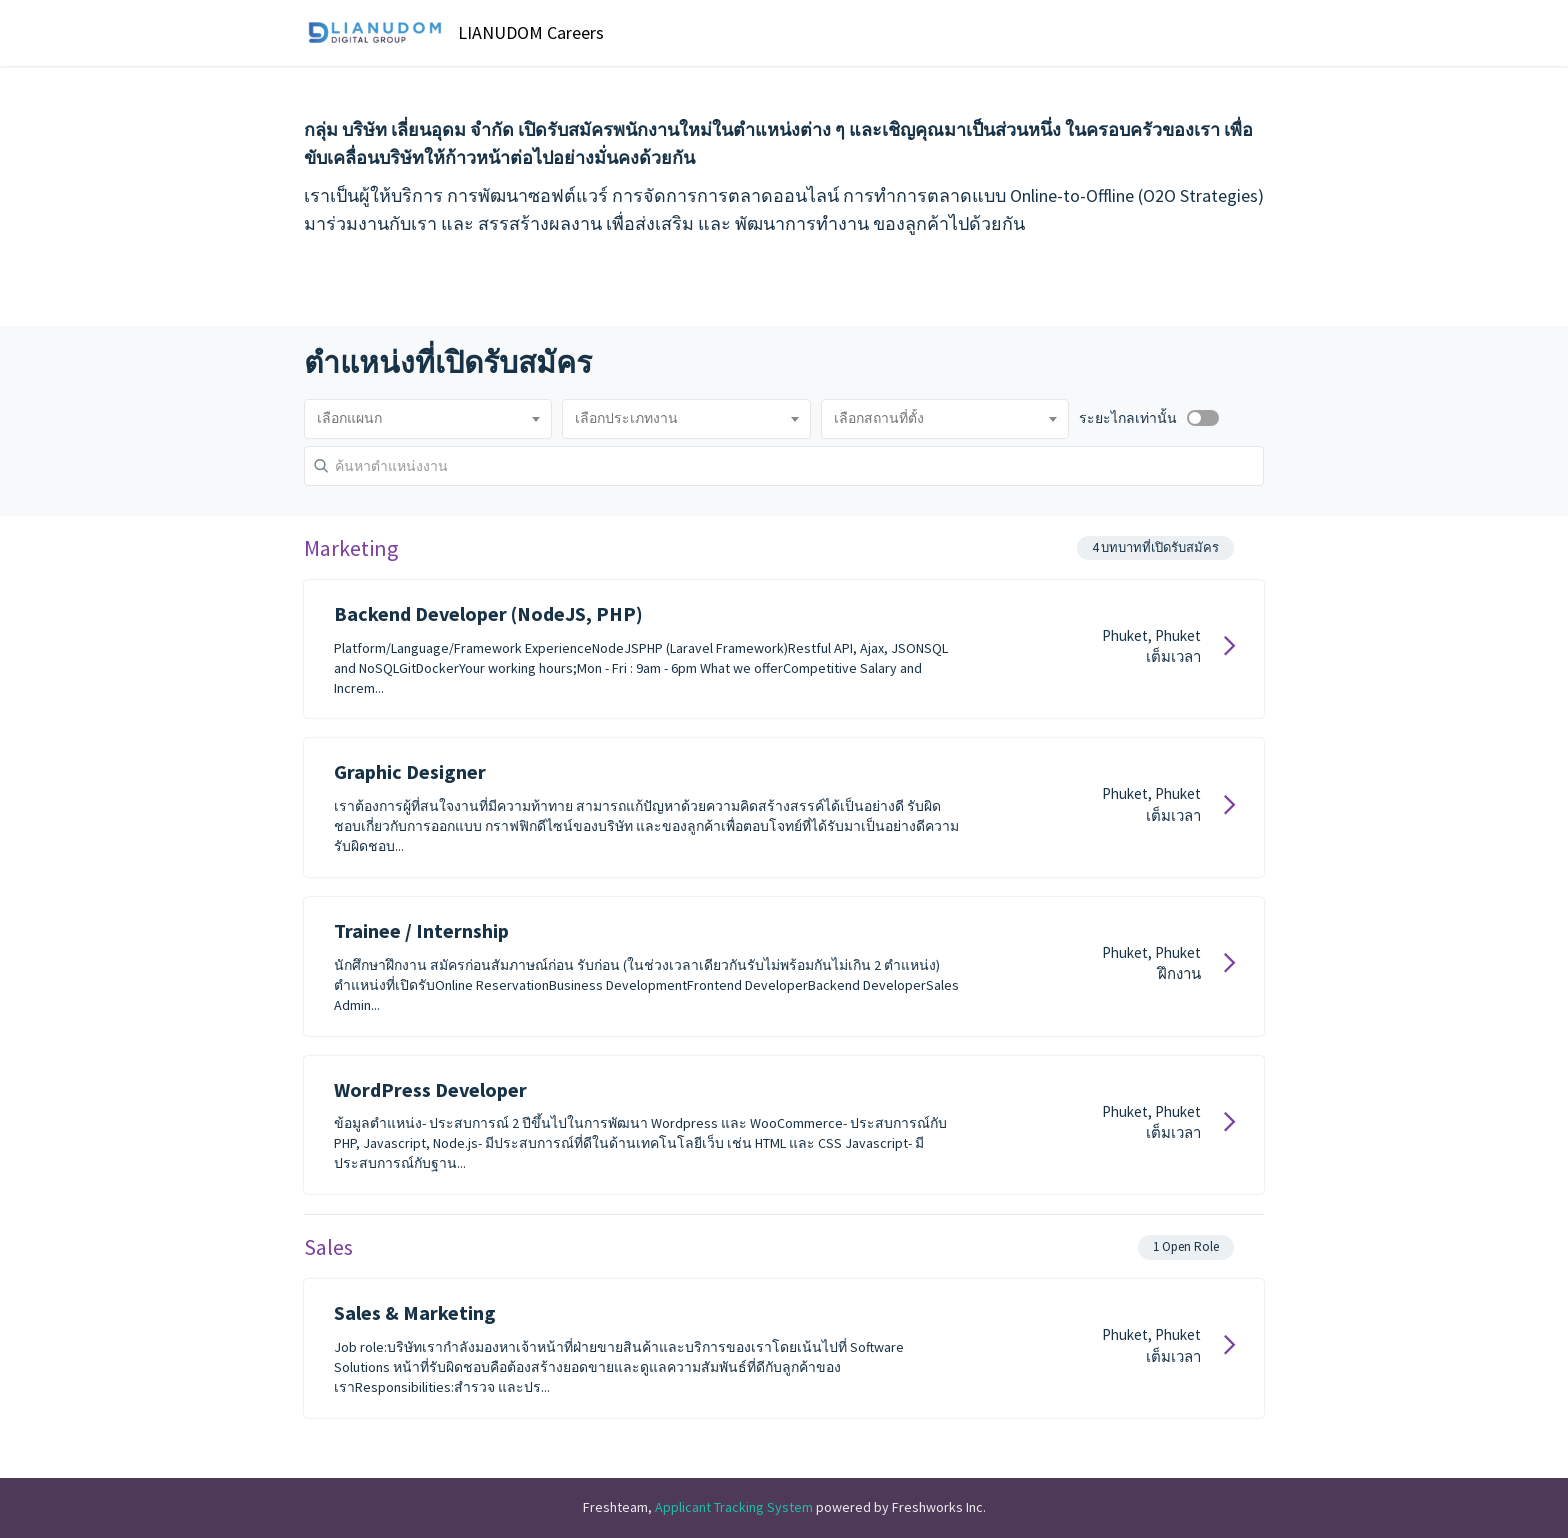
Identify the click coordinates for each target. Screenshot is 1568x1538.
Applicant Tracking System (735, 1507)
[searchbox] (428, 419)
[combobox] (428, 419)
